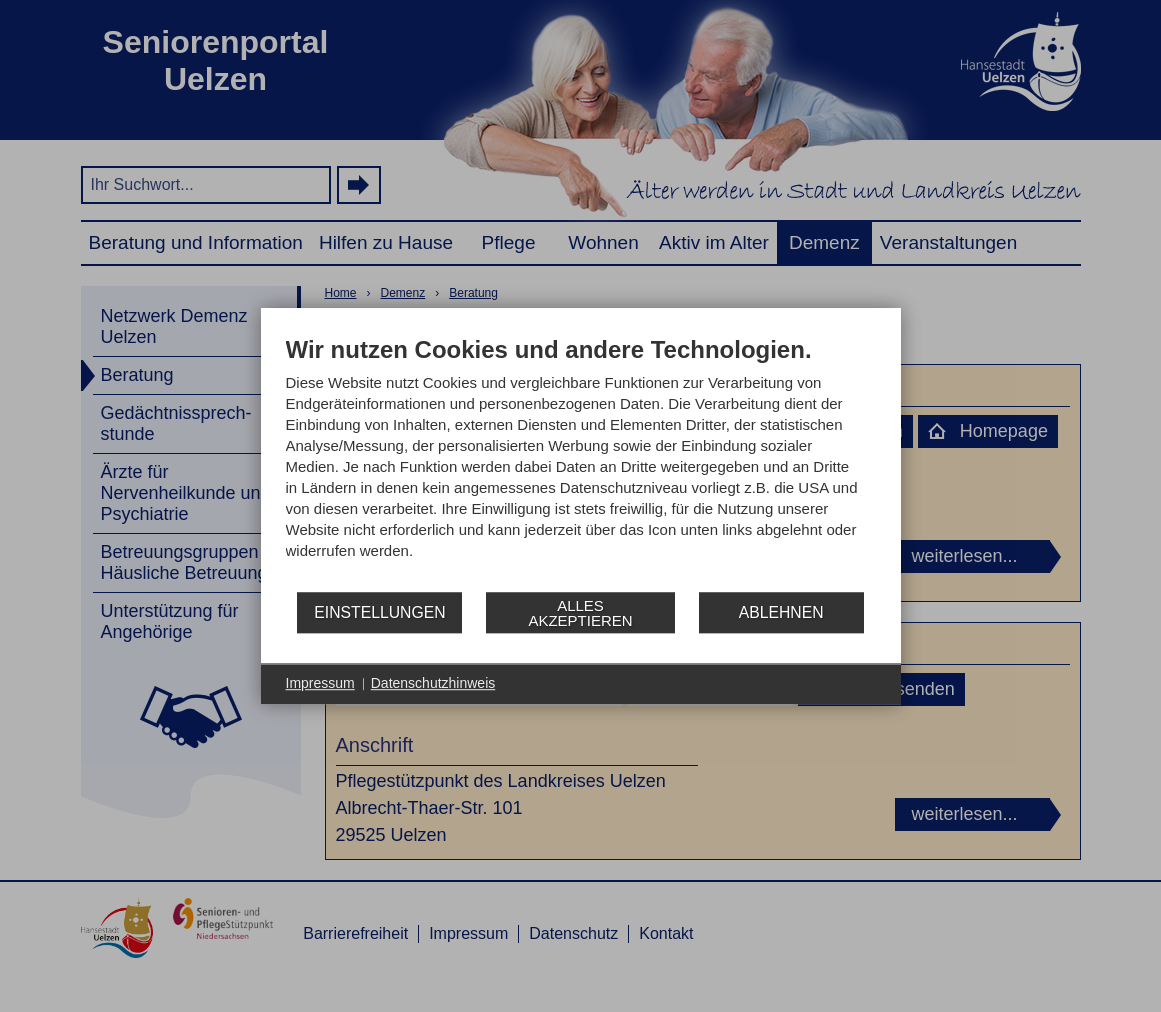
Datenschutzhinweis (433, 683)
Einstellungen (379, 612)
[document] (581, 462)
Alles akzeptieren (580, 613)
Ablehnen (781, 612)
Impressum (320, 683)
